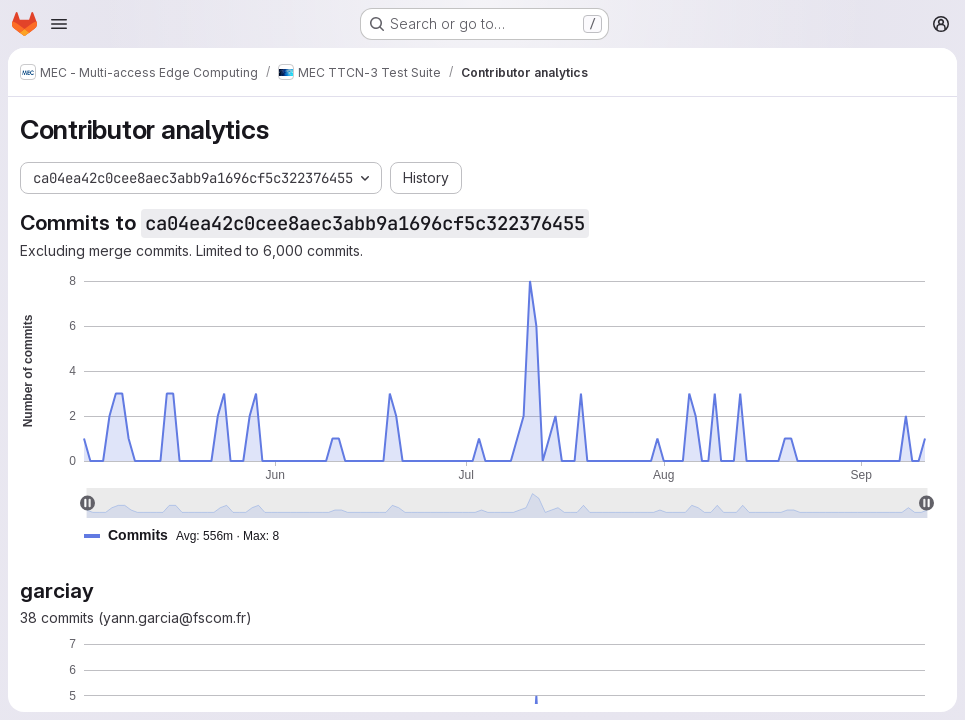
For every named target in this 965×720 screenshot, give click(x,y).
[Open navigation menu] (59, 24)
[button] (189, 535)
